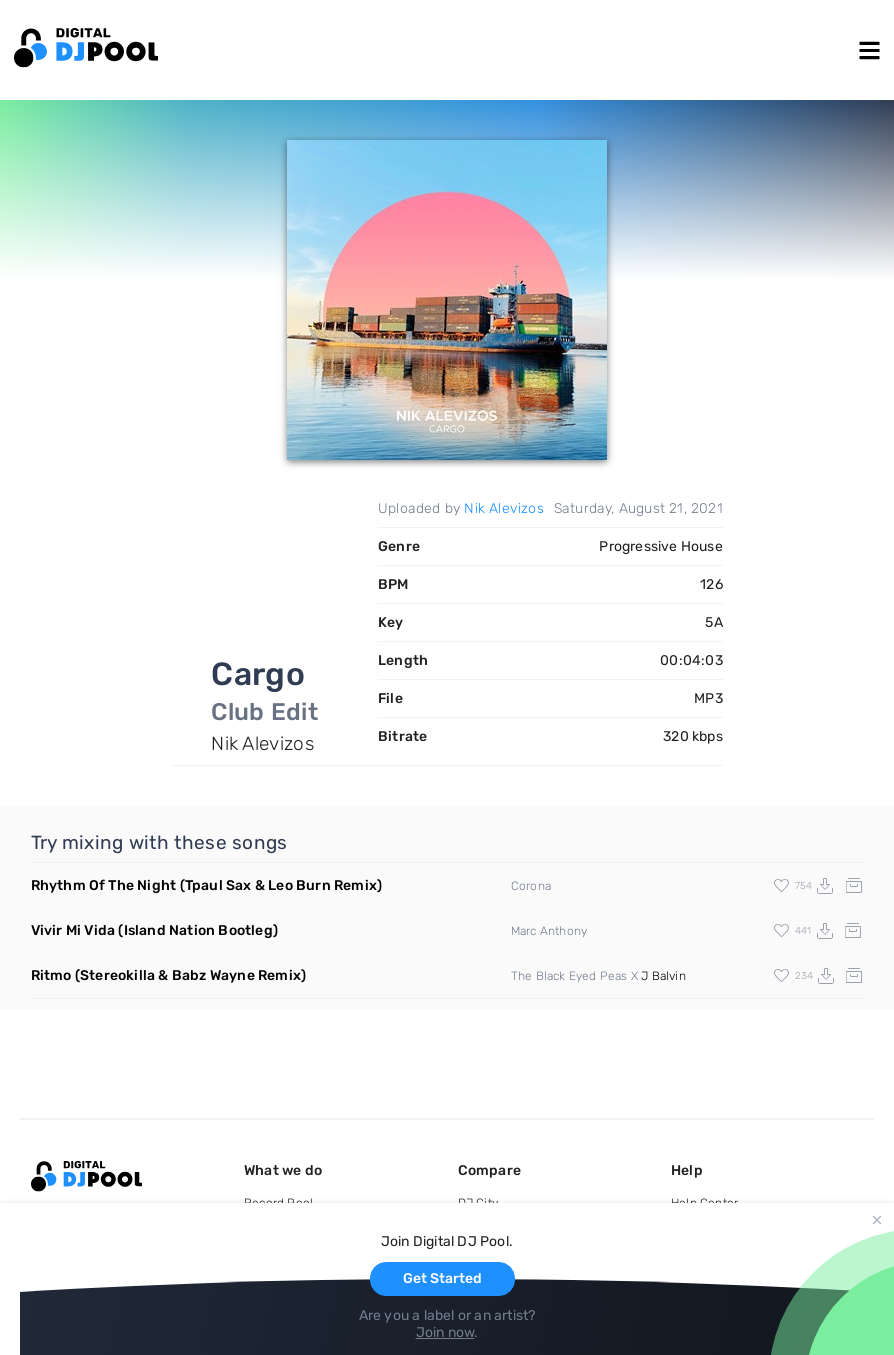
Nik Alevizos (503, 508)
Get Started (442, 1278)
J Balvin (663, 976)
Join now (445, 1332)
